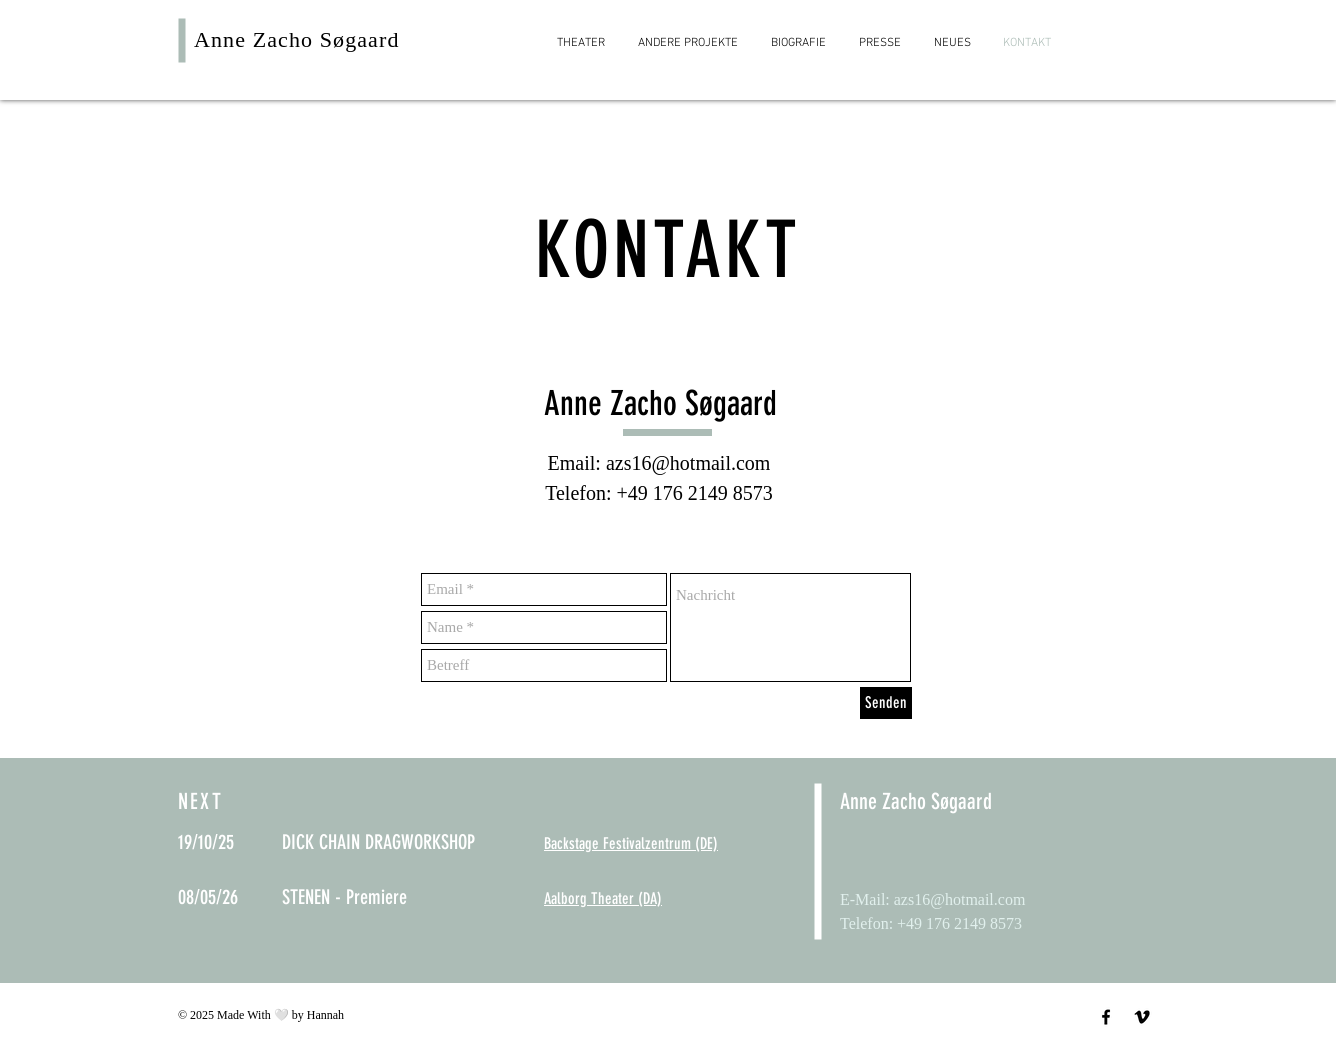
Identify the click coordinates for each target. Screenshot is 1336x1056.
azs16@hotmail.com (688, 463)
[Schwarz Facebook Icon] (1106, 1017)
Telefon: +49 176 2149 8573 (659, 493)
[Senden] (886, 703)
